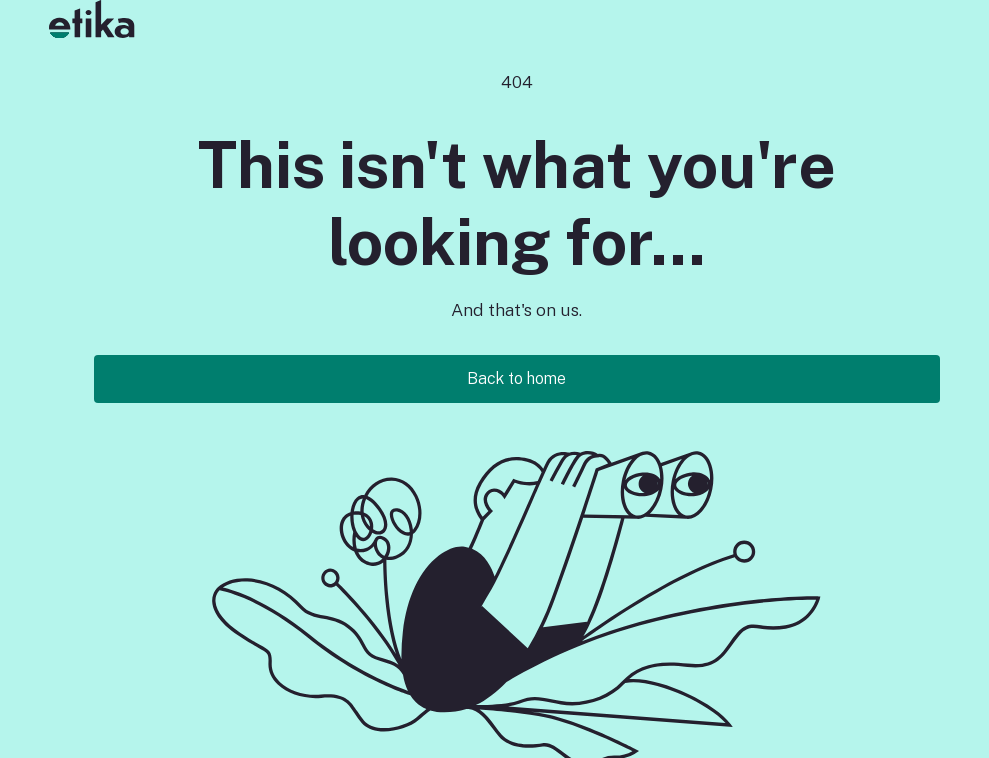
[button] (136, 19)
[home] (84, 19)
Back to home (516, 378)
